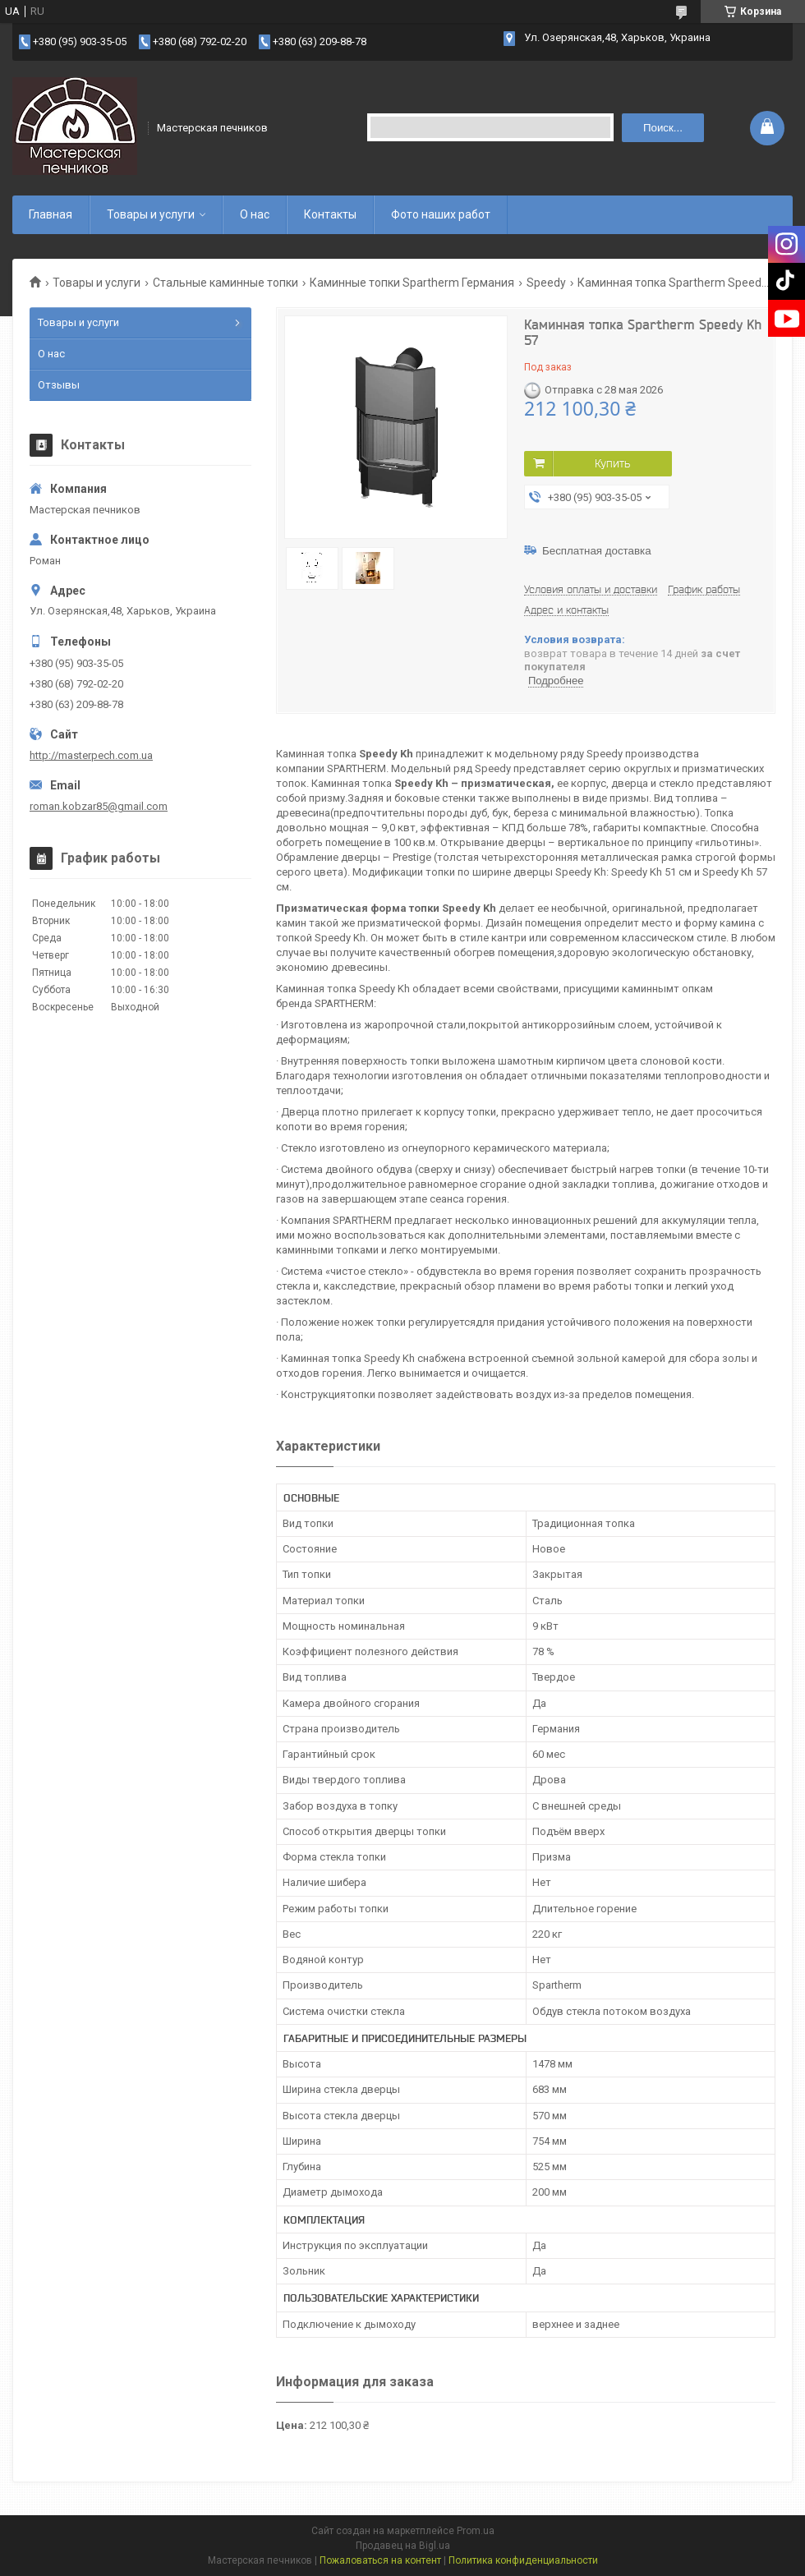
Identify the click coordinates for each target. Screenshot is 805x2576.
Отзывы (59, 385)
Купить (612, 463)
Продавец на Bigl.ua (403, 2545)
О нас (254, 214)
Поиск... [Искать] (663, 128)
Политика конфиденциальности (523, 2560)
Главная (50, 214)
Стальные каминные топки (225, 282)
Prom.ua (475, 2531)
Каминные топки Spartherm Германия (412, 282)
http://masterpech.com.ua (91, 755)
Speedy (546, 282)
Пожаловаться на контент (380, 2560)
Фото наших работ (440, 214)
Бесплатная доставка (596, 551)
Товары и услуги (151, 214)
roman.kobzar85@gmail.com (99, 806)
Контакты (330, 214)
